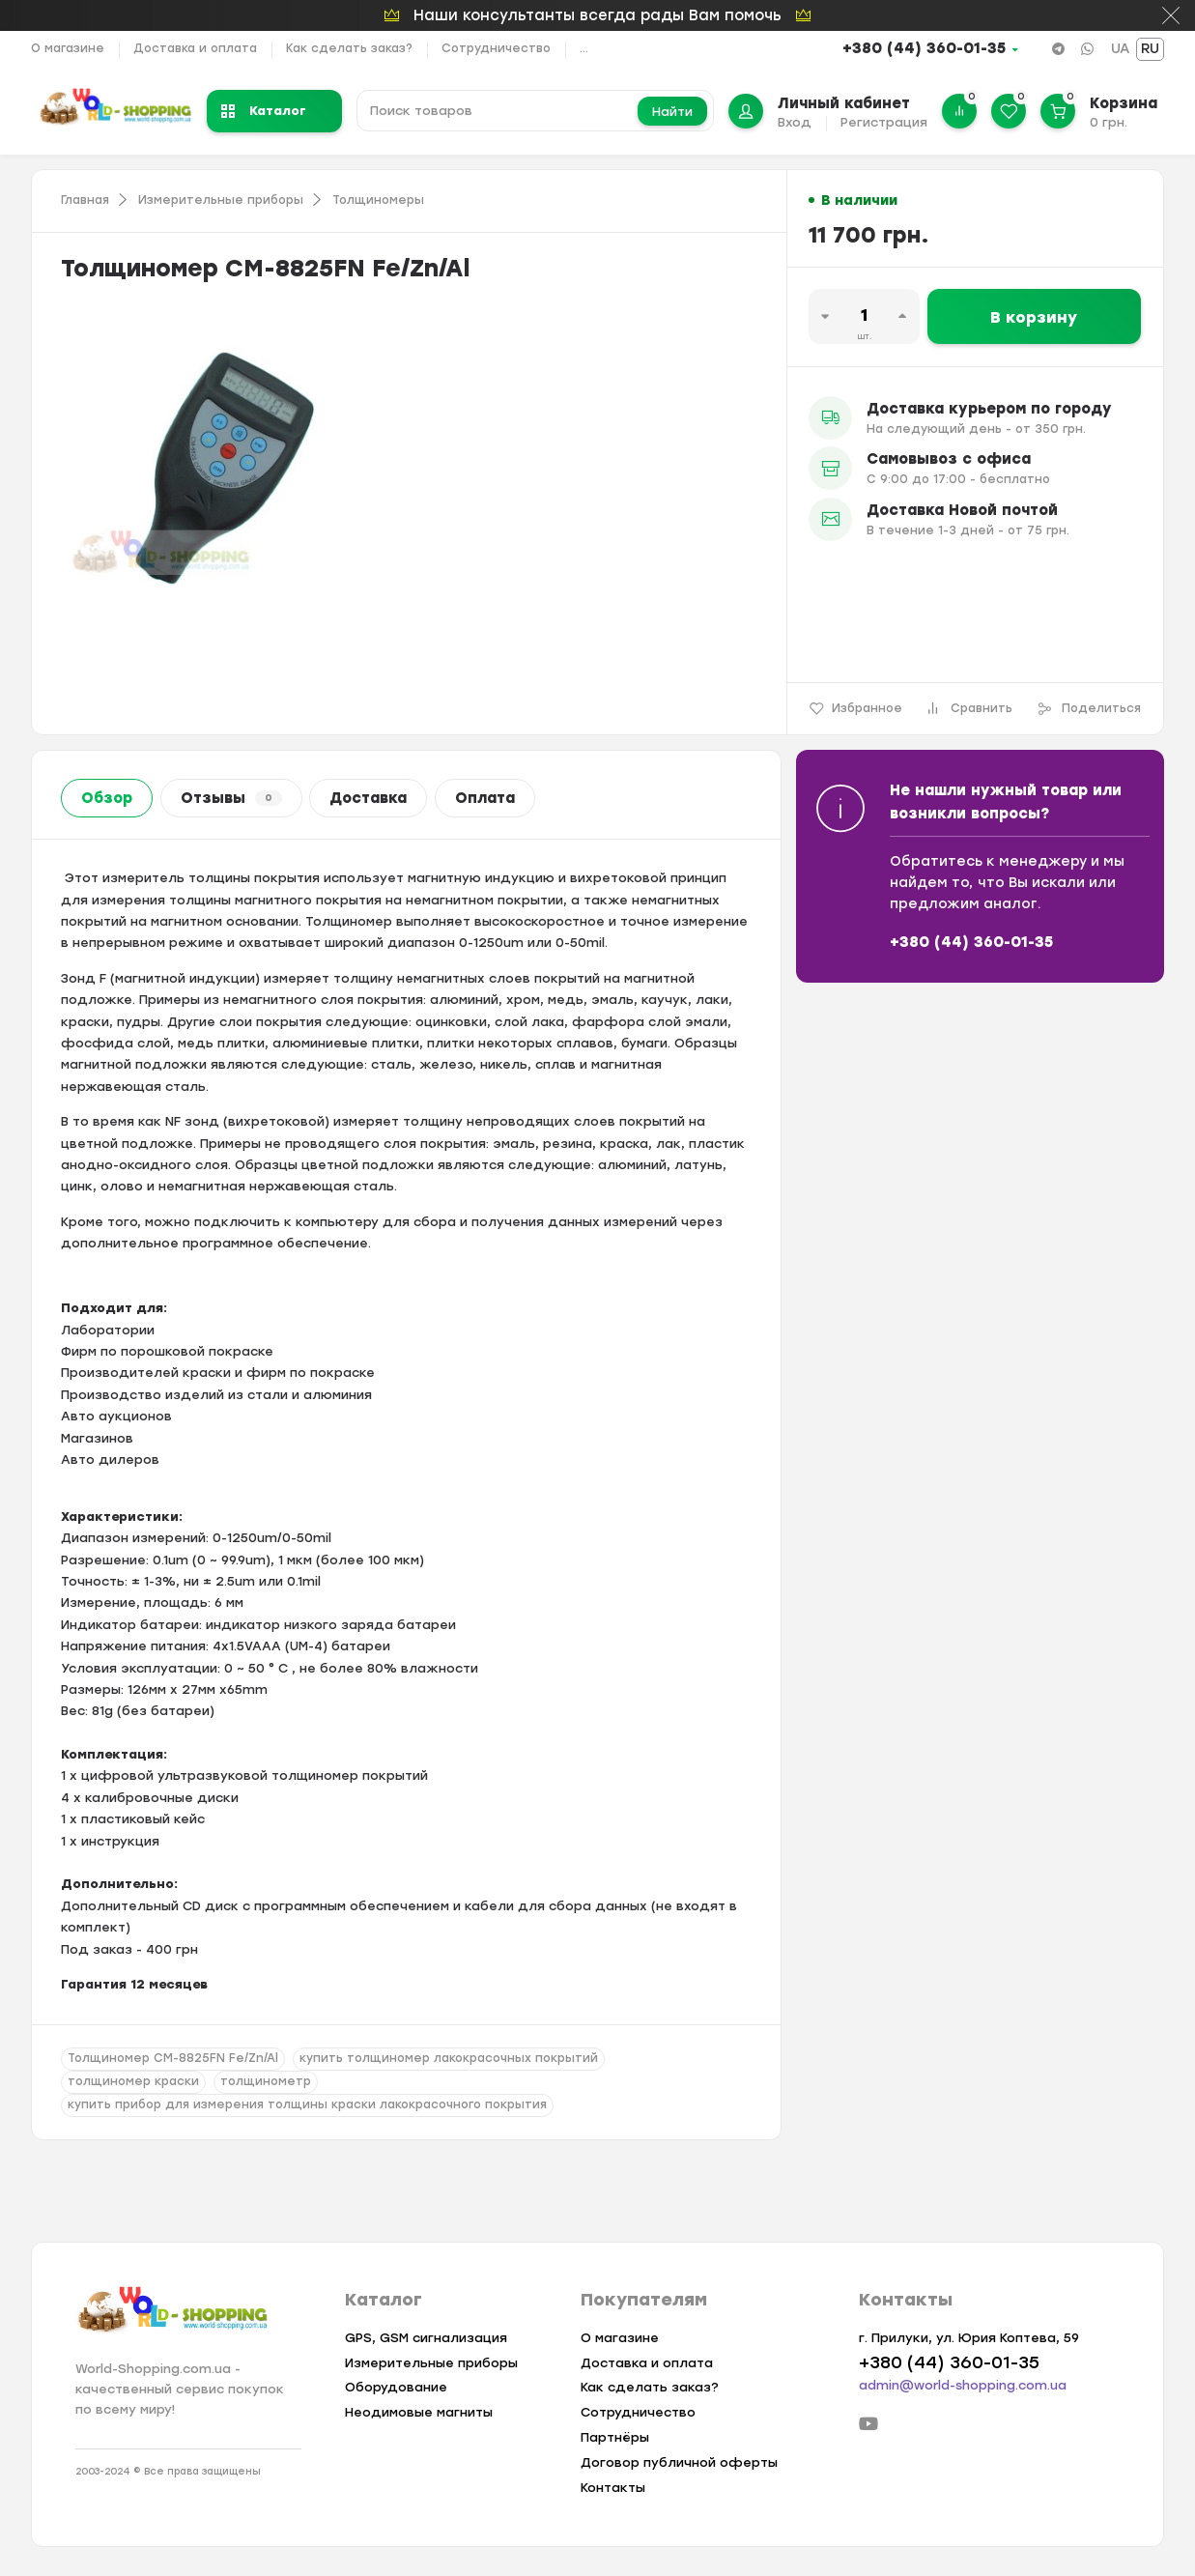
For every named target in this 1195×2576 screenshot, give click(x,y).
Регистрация (883, 122)
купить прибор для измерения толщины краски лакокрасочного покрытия (307, 2104)
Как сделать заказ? (349, 48)
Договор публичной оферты (679, 2462)
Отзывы (231, 798)
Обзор (106, 798)
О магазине (67, 48)
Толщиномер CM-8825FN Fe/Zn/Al (173, 2058)
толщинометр (265, 2081)
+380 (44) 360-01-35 (924, 48)
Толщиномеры (378, 200)
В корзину (1033, 317)
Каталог (263, 110)
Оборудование (396, 2387)
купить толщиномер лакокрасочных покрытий (448, 2058)
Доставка (368, 798)
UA (1120, 49)
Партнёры (615, 2437)
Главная (85, 200)
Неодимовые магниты (419, 2412)
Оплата (485, 798)
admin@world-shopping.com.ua (963, 2385)
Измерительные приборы (220, 200)
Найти (672, 111)
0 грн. (1108, 122)
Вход (794, 122)
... (584, 48)
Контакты (613, 2487)
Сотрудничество (496, 48)
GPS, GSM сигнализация (426, 2338)
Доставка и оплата (195, 48)
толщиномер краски (133, 2081)
